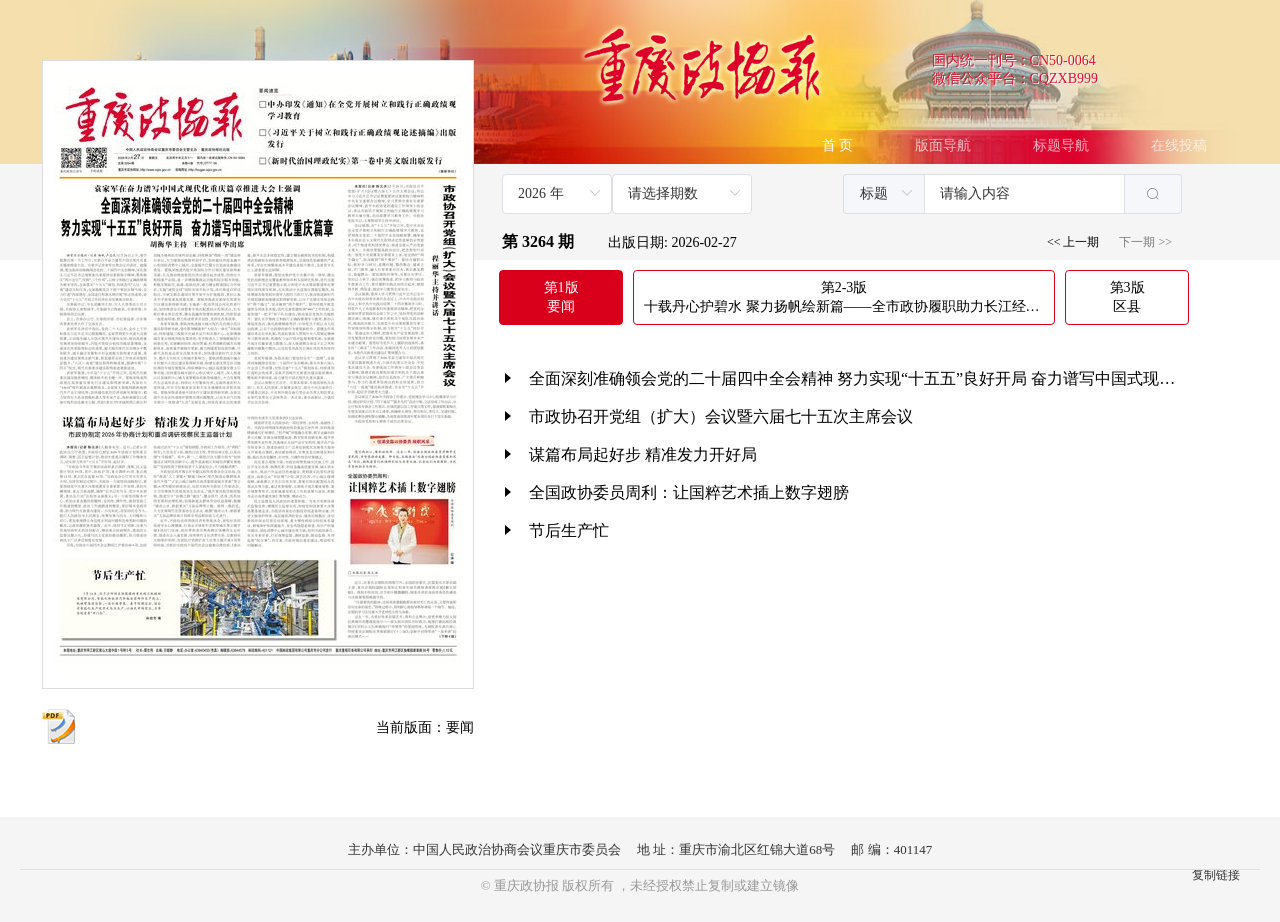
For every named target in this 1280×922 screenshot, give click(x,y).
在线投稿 (1179, 145)
